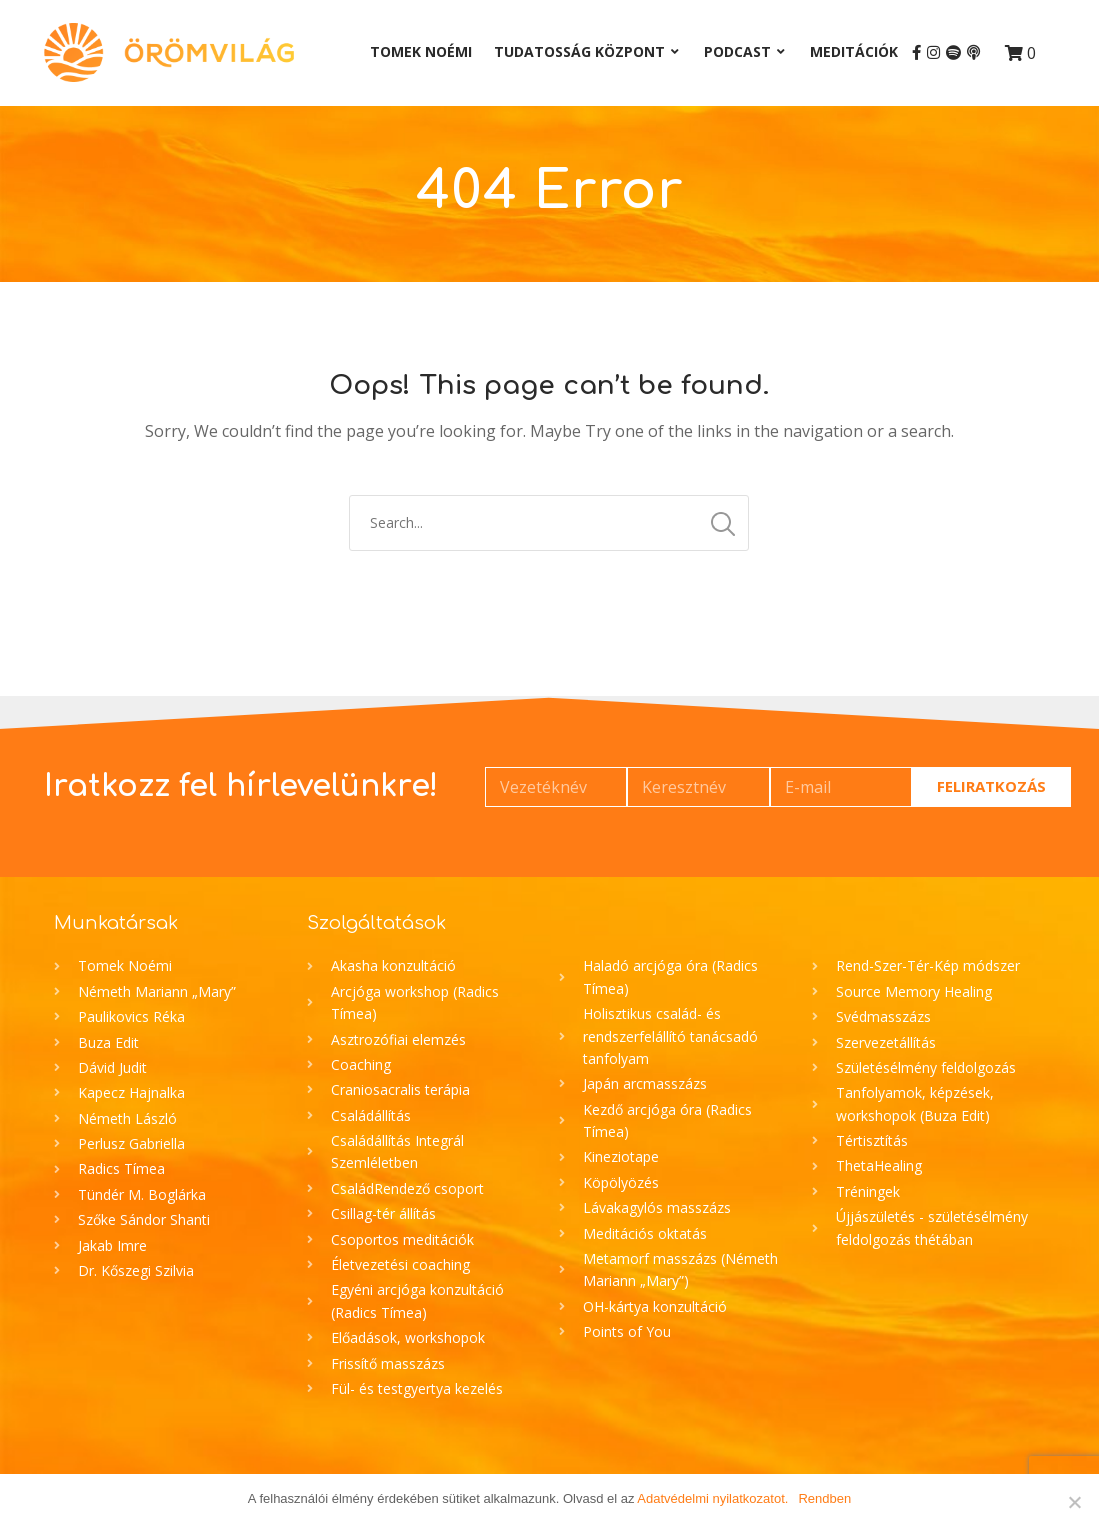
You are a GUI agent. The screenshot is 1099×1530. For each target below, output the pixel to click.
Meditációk (854, 51)
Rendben (824, 1498)
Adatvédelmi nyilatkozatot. (712, 1498)
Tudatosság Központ (579, 51)
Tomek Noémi (421, 51)
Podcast (737, 51)
